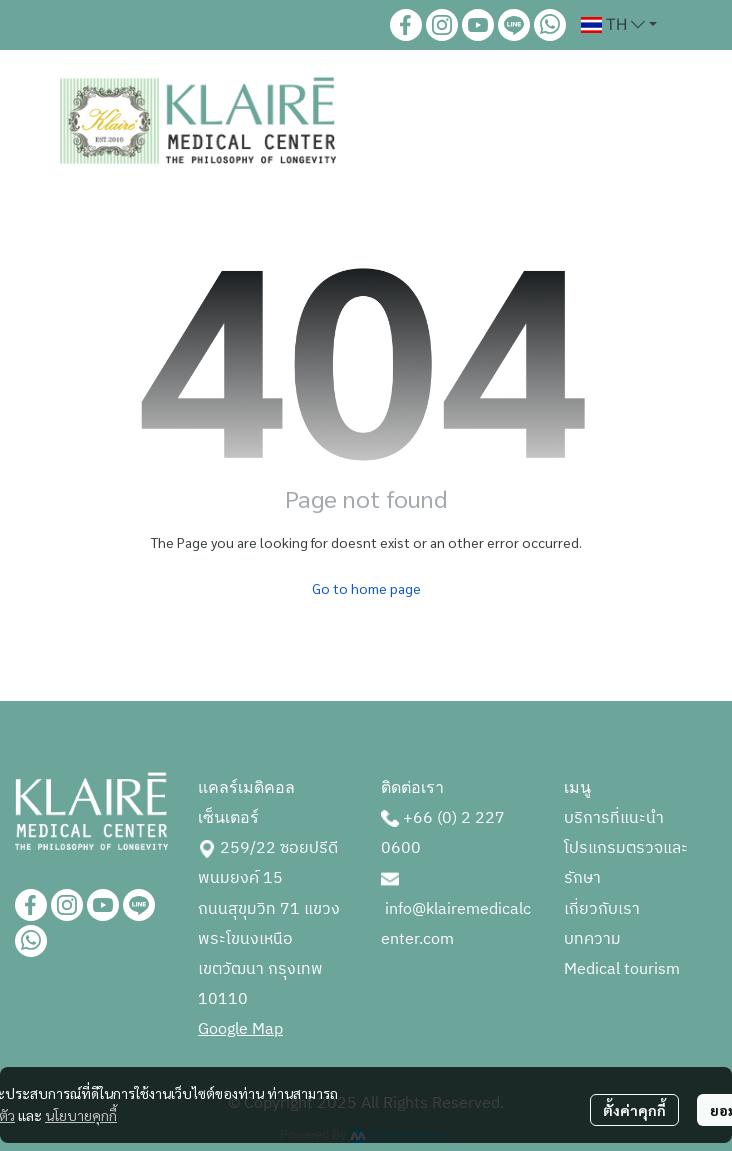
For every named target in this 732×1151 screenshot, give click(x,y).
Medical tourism (622, 969)
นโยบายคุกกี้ (81, 1115)
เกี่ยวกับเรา (602, 909)
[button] (619, 25)
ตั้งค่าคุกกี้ (634, 1110)
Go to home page (366, 588)
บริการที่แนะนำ (614, 818)
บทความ (592, 939)
